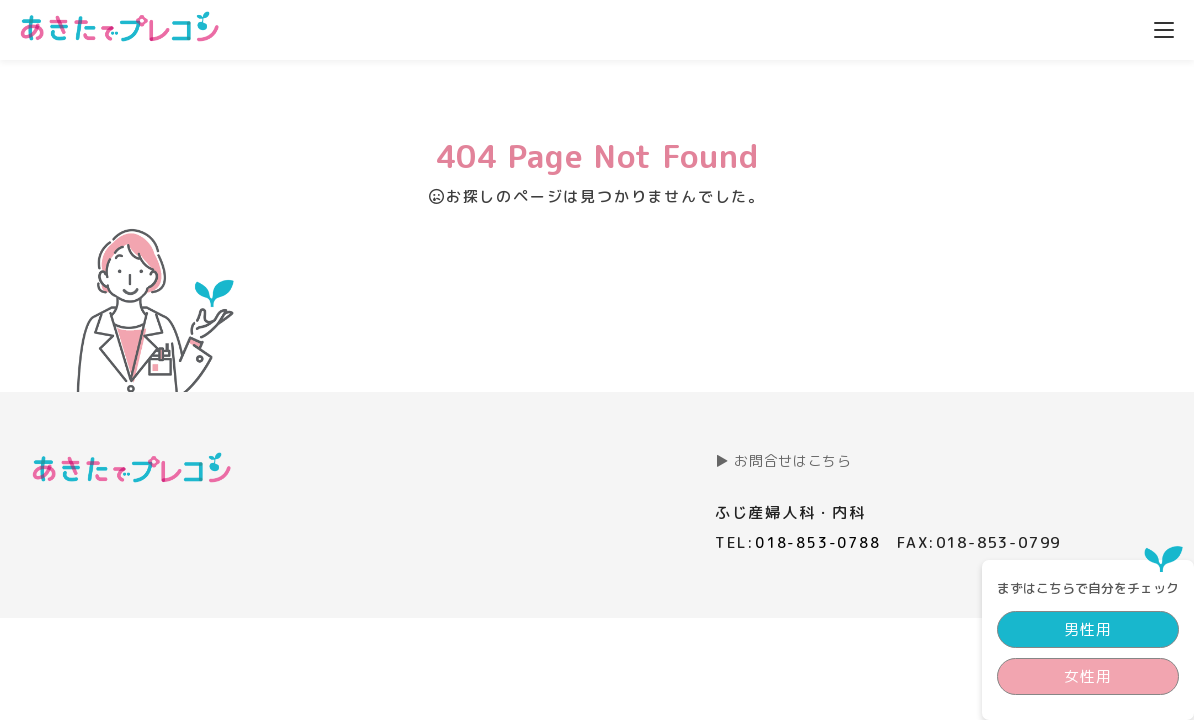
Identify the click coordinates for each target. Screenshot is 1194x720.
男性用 (1067, 169)
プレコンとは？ (502, 28)
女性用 (1067, 216)
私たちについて (1063, 28)
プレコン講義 (651, 28)
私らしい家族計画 (808, 28)
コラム (940, 28)
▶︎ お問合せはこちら (783, 460)
